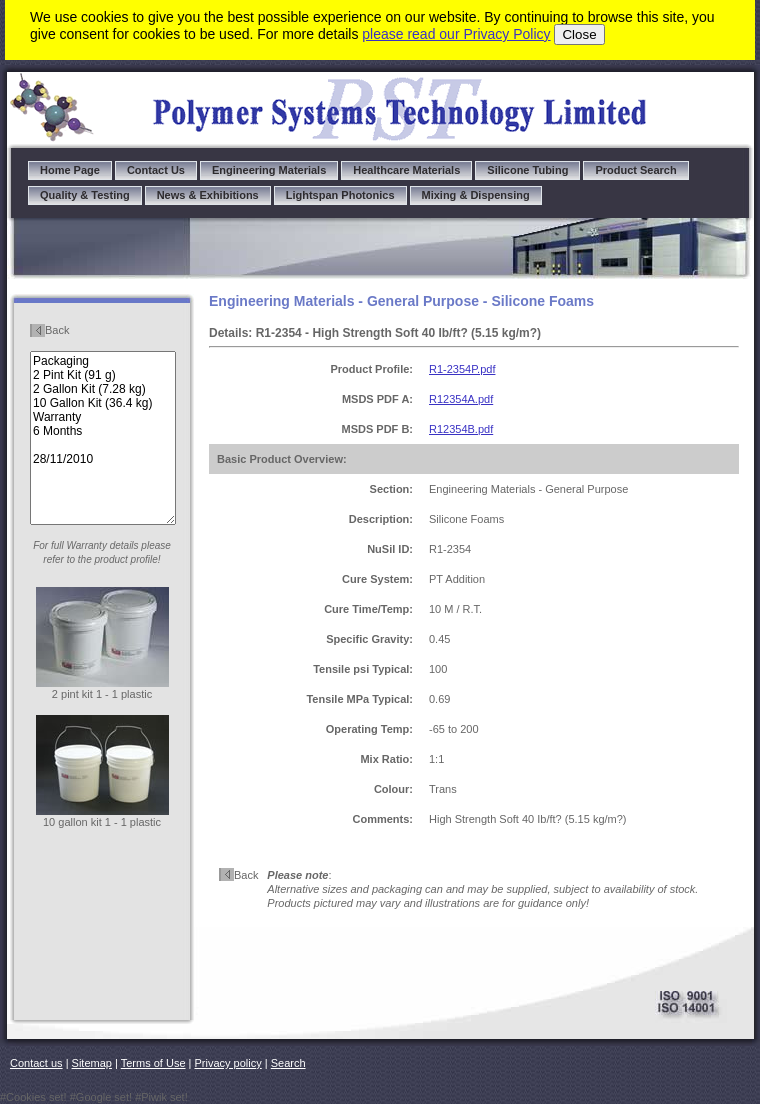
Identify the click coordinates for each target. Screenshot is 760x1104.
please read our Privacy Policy (456, 34)
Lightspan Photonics (340, 195)
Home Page (70, 170)
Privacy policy (228, 1063)
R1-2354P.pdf (462, 369)
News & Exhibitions (208, 195)
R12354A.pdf (461, 399)
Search (288, 1063)
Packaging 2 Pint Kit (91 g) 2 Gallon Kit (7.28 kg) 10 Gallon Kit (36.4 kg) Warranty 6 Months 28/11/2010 (103, 438)
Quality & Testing (85, 195)
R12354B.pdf (461, 429)
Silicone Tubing (527, 170)
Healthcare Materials (406, 170)
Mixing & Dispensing (476, 195)
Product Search (635, 170)
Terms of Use (153, 1063)
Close (579, 34)
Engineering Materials (269, 170)
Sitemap (92, 1063)
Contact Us (156, 170)
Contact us (36, 1063)
